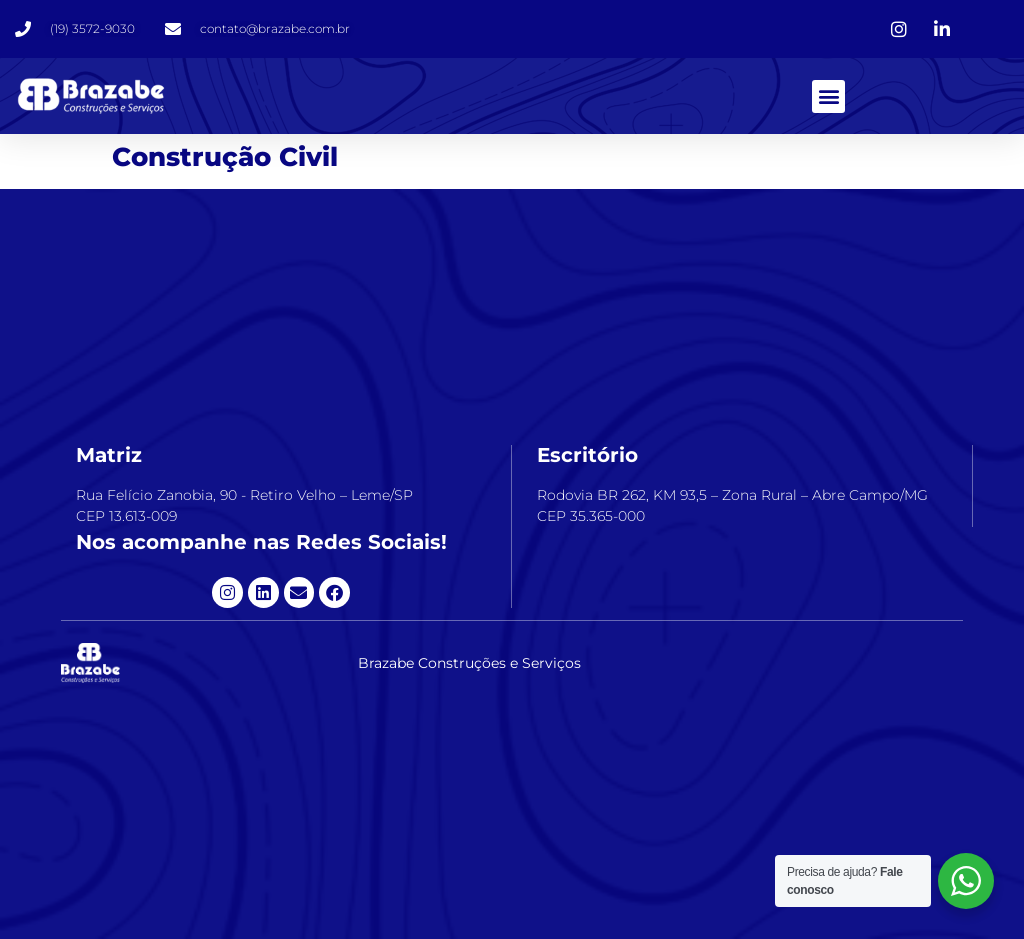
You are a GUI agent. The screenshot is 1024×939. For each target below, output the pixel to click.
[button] (828, 96)
